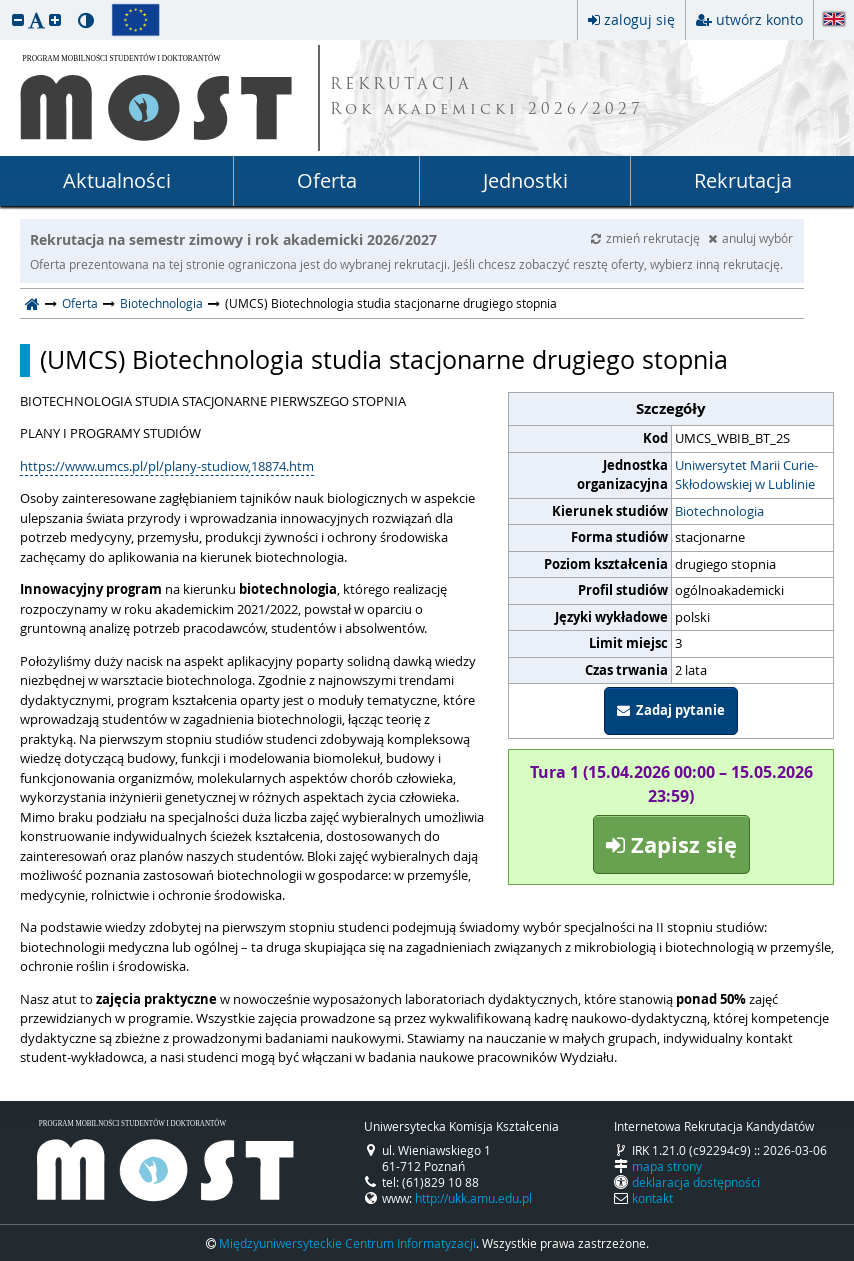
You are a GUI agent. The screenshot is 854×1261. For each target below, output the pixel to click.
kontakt (652, 1198)
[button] (18, 19)
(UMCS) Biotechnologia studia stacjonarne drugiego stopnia (384, 360)
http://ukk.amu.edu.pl (473, 1198)
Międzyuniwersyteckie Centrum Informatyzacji (347, 1243)
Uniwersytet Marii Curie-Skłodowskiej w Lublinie (746, 475)
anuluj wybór (750, 238)
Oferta (327, 180)
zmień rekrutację (647, 238)
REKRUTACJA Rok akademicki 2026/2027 (487, 98)
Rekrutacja (743, 180)
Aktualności (117, 180)
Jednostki (525, 180)
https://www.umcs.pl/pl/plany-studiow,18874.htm (167, 466)
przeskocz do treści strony (5, 5)
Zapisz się (671, 844)
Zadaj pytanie (671, 710)
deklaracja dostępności (696, 1182)
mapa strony (667, 1166)
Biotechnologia (161, 303)
